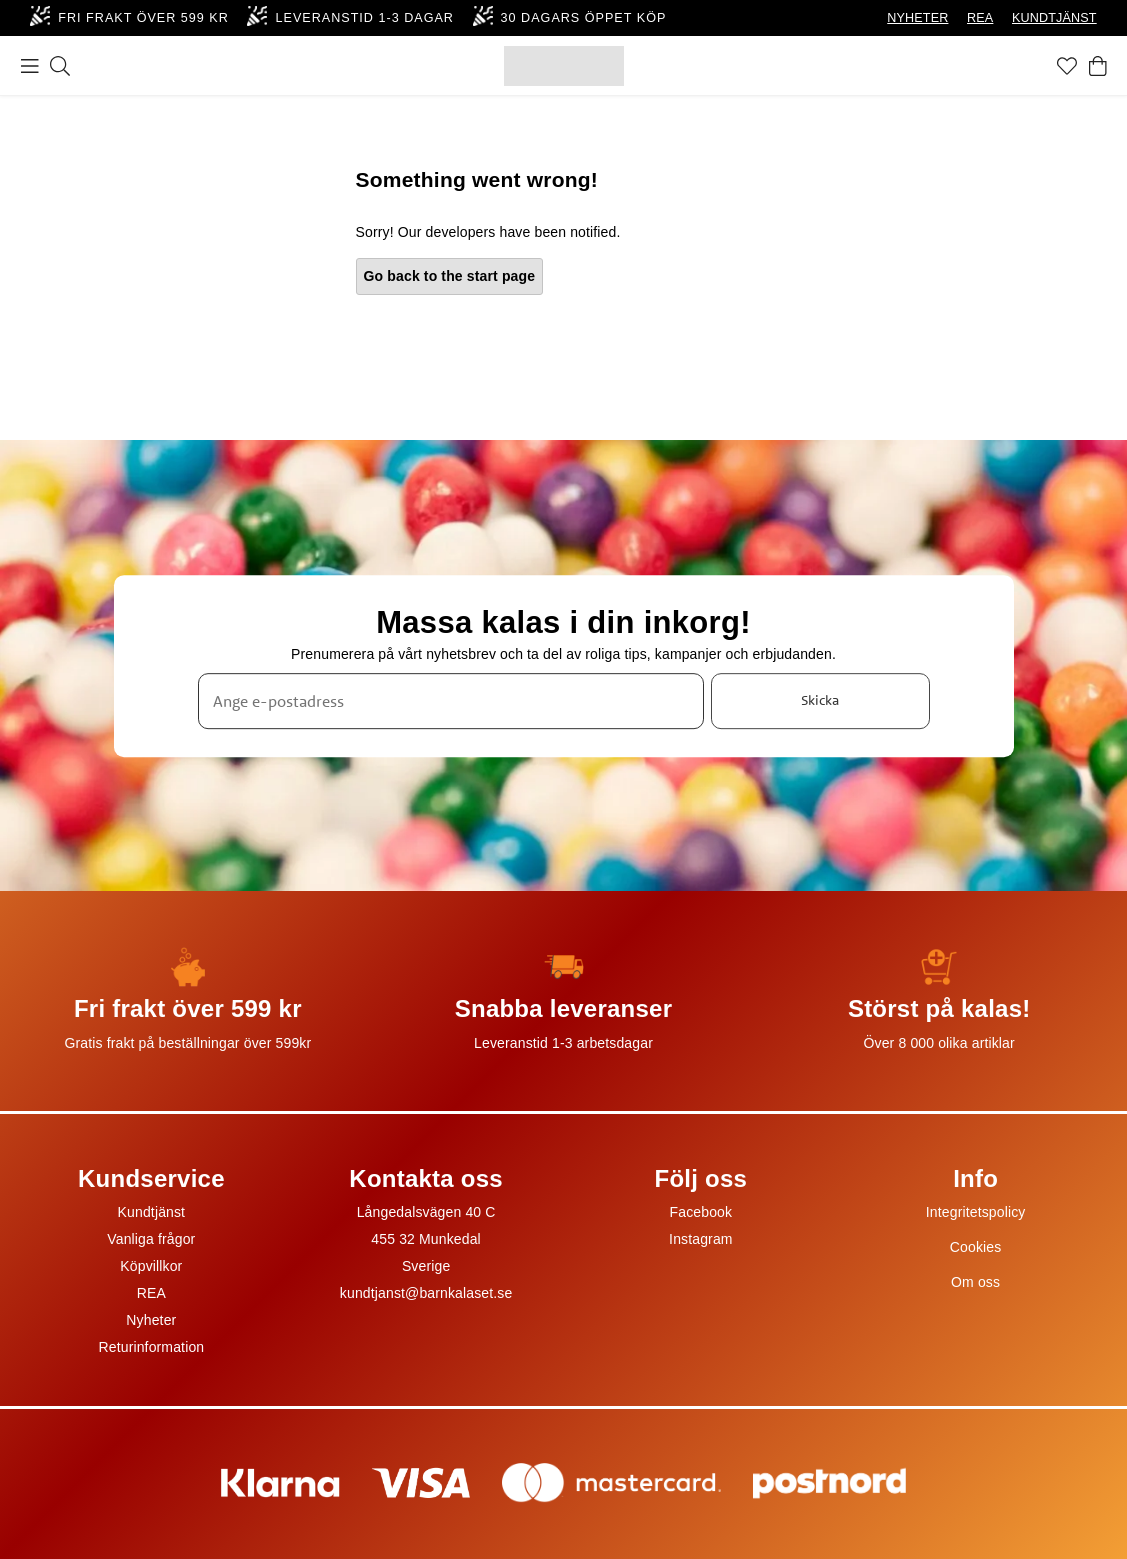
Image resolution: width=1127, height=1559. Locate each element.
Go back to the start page (450, 276)
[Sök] (60, 66)
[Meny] (30, 66)
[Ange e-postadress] (451, 701)
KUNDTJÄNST (1054, 18)
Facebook (701, 1212)
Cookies (976, 1247)
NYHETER (917, 18)
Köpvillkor (151, 1266)
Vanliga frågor (151, 1239)
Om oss (975, 1282)
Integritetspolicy (976, 1212)
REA (980, 18)
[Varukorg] (1098, 66)
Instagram (701, 1239)
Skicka (820, 700)
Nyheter (151, 1320)
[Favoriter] (1067, 66)
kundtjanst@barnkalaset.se (426, 1293)
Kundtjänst (152, 1212)
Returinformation (152, 1347)
